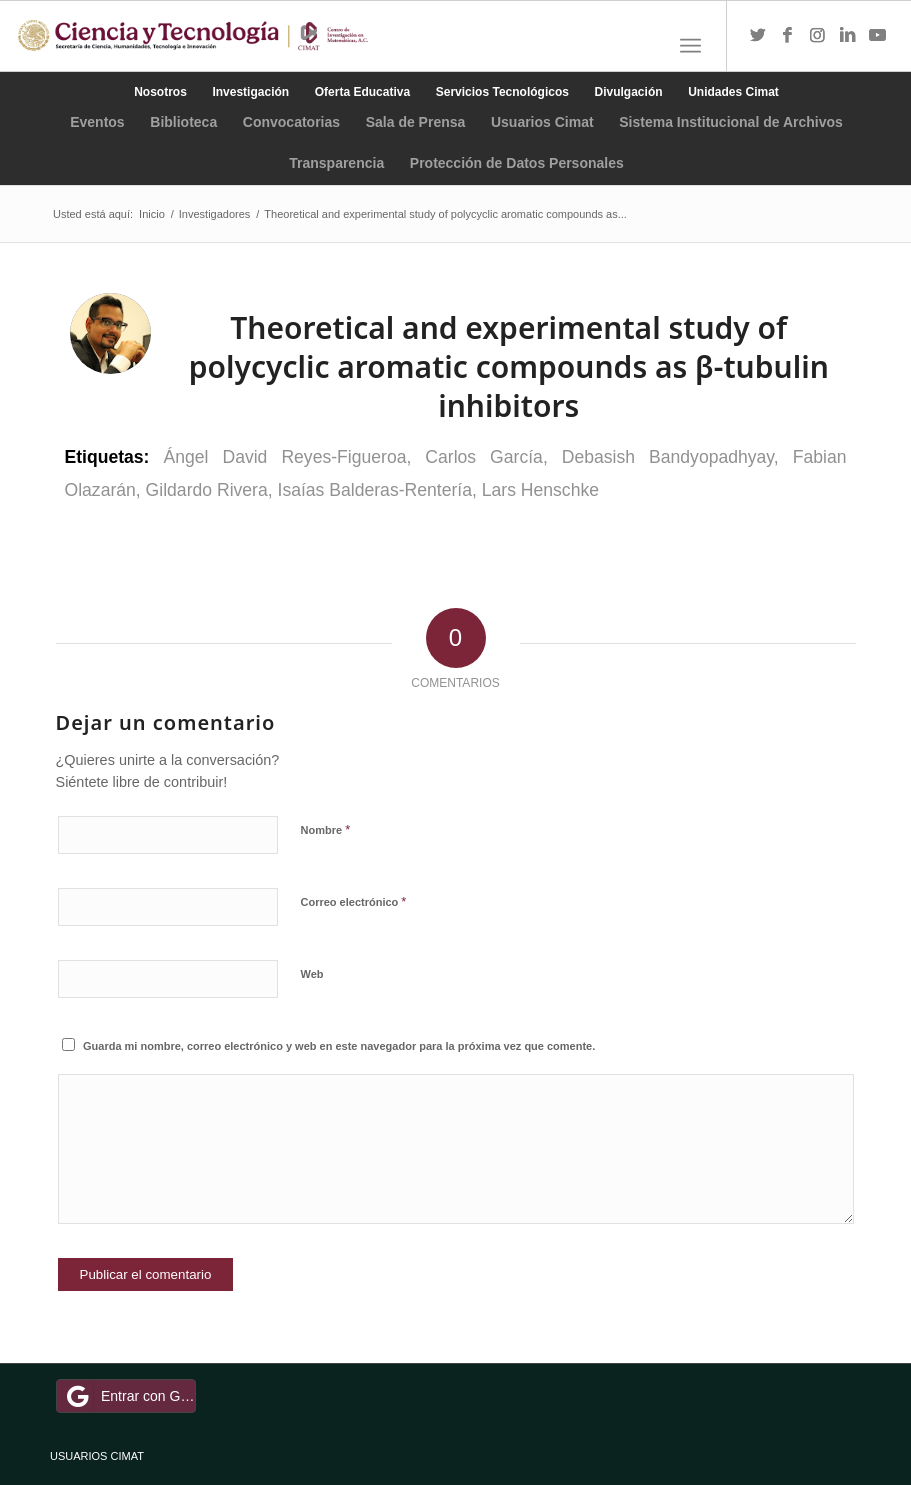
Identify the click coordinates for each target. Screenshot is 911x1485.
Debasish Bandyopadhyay (668, 457)
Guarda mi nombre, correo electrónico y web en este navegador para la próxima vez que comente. (339, 1046)
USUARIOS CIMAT (97, 1456)
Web (312, 974)
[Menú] (690, 46)
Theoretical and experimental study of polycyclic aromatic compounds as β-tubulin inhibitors (509, 366)
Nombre (326, 829)
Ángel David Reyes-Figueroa (284, 457)
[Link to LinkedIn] (848, 36)
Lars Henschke (540, 490)
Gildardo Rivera (207, 490)
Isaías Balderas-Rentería (375, 490)
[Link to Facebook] (788, 36)
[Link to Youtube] (878, 36)
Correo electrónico (354, 901)
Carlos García (484, 457)
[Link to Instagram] (818, 36)
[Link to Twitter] (758, 36)
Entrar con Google (129, 1396)
